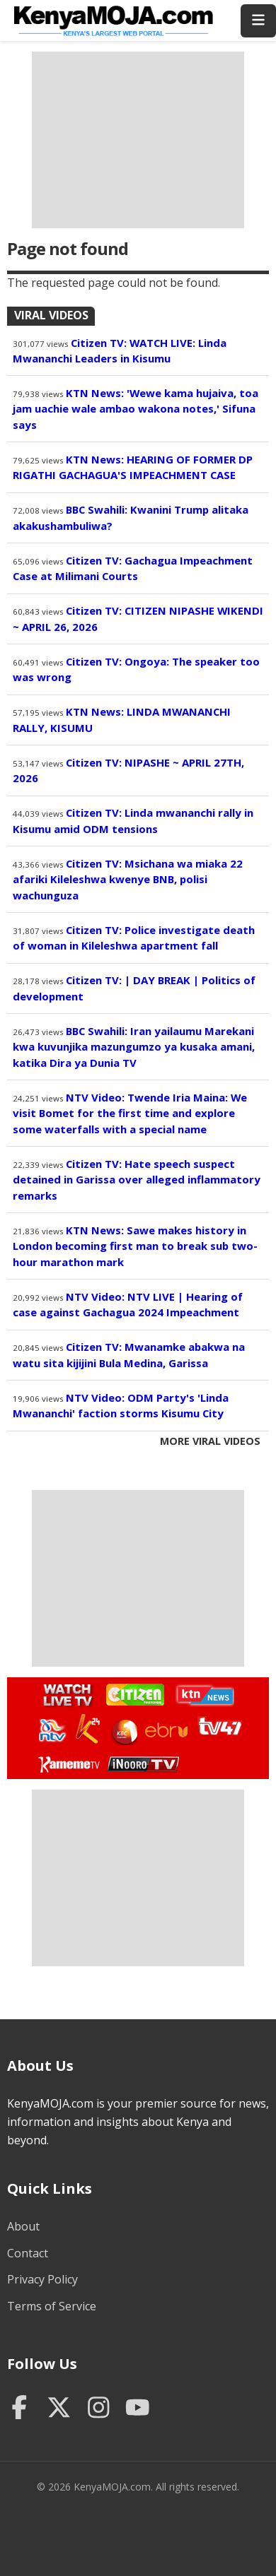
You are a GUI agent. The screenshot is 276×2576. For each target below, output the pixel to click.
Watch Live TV (63, 1692)
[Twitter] (59, 2409)
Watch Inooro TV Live (143, 1761)
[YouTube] (137, 2409)
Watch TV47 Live (219, 1725)
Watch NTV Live (53, 1730)
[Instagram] (98, 2409)
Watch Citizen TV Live (134, 1694)
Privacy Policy (42, 2279)
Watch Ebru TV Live (166, 1732)
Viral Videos (51, 315)
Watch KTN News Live (201, 1695)
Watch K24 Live (89, 1729)
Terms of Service (51, 2306)
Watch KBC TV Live (122, 1729)
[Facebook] (19, 2409)
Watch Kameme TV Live (68, 1763)
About (23, 2226)
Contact (27, 2253)
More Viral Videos (210, 1441)
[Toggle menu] (258, 20)
